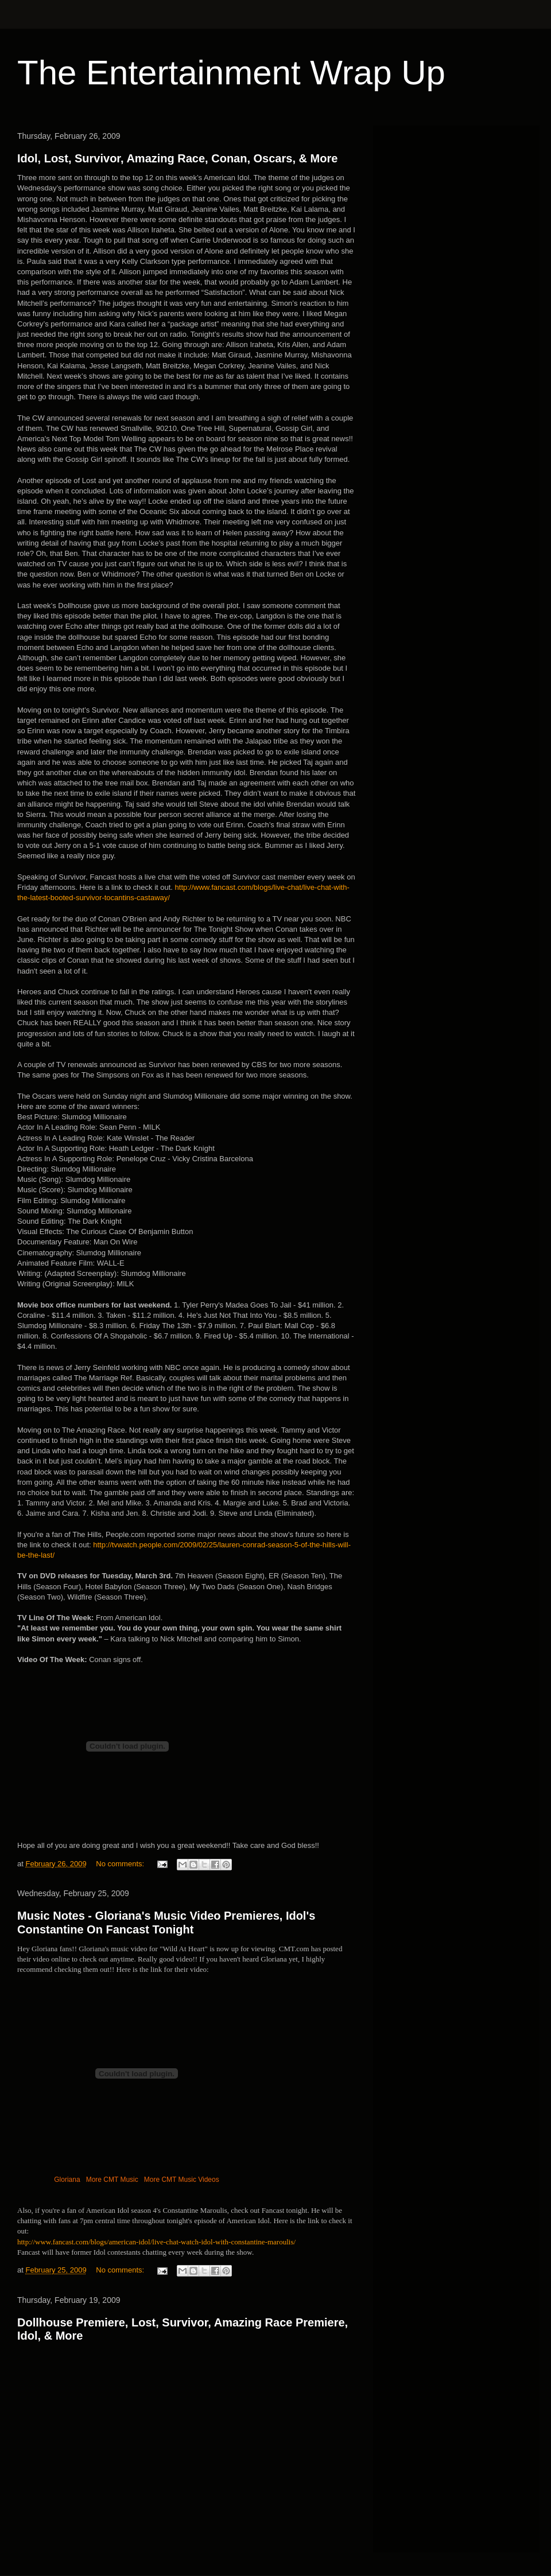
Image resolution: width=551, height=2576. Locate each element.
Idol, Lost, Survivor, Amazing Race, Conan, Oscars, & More (177, 158)
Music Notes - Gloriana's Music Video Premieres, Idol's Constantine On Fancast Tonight (166, 1922)
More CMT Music (112, 2180)
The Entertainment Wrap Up (231, 72)
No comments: (121, 1863)
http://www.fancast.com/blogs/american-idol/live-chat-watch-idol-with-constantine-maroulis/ (156, 2242)
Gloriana (67, 2180)
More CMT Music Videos (181, 2180)
